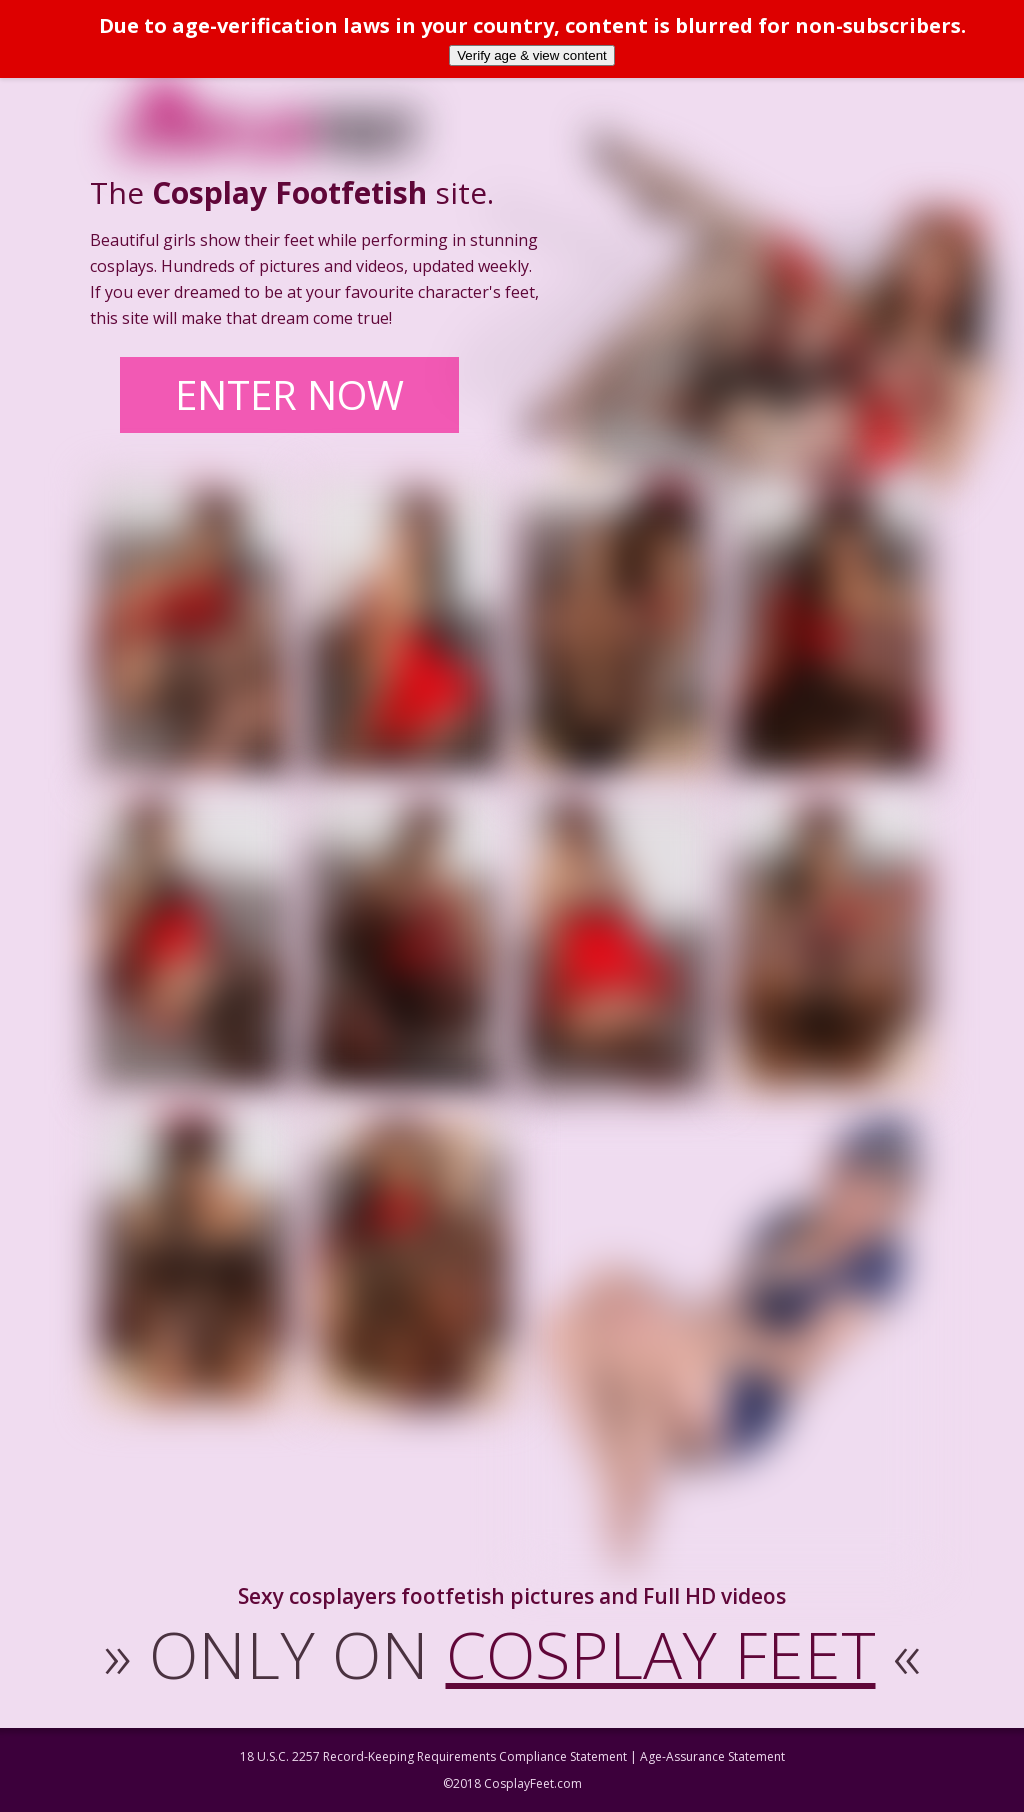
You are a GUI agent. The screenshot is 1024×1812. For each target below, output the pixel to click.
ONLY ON (512, 1654)
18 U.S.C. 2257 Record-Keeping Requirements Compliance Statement (433, 1756)
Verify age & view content (532, 55)
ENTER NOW (289, 394)
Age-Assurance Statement (712, 1756)
